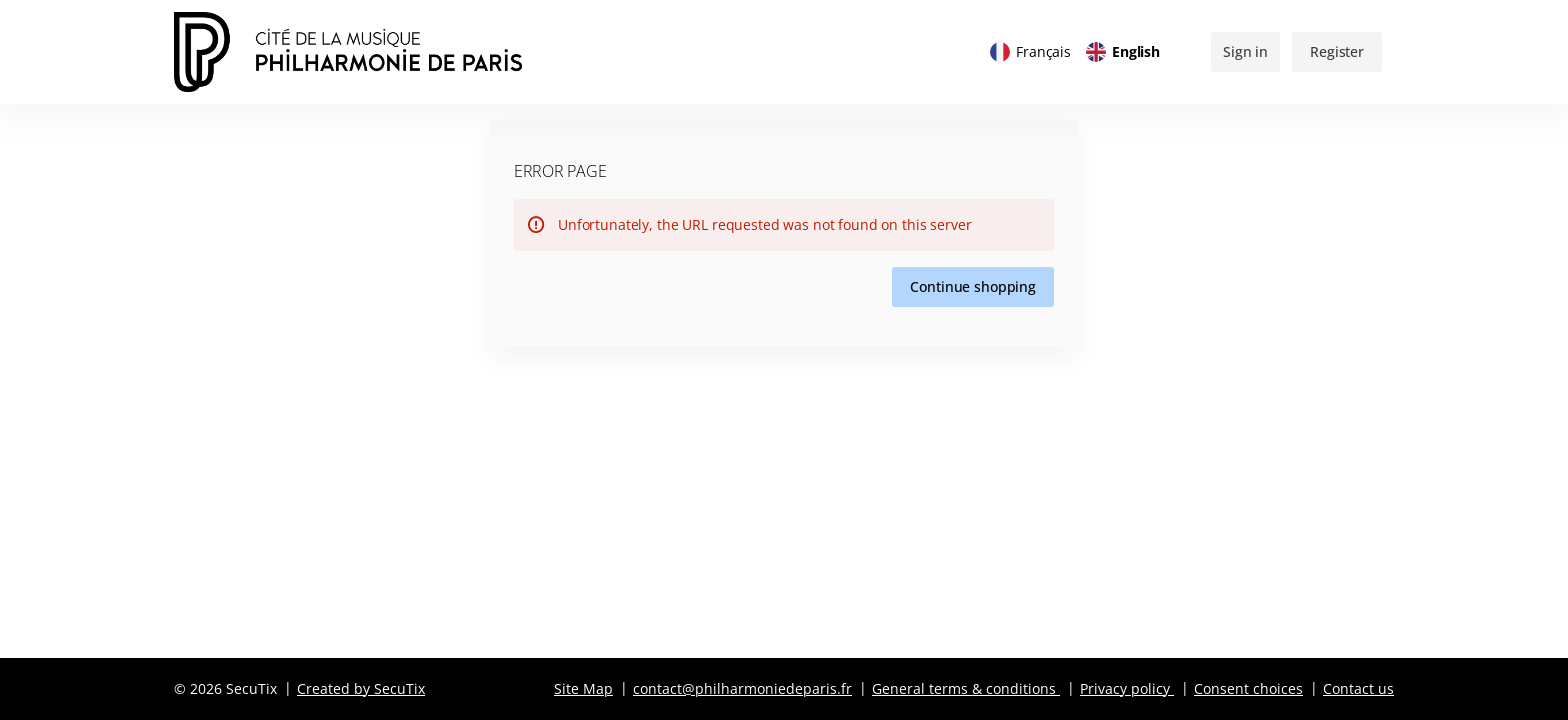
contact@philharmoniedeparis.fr (742, 688)
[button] (973, 287)
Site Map (583, 688)
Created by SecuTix (361, 688)
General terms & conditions (964, 688)
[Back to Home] (374, 52)
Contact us (1358, 688)
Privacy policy (1125, 688)
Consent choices (1248, 688)
